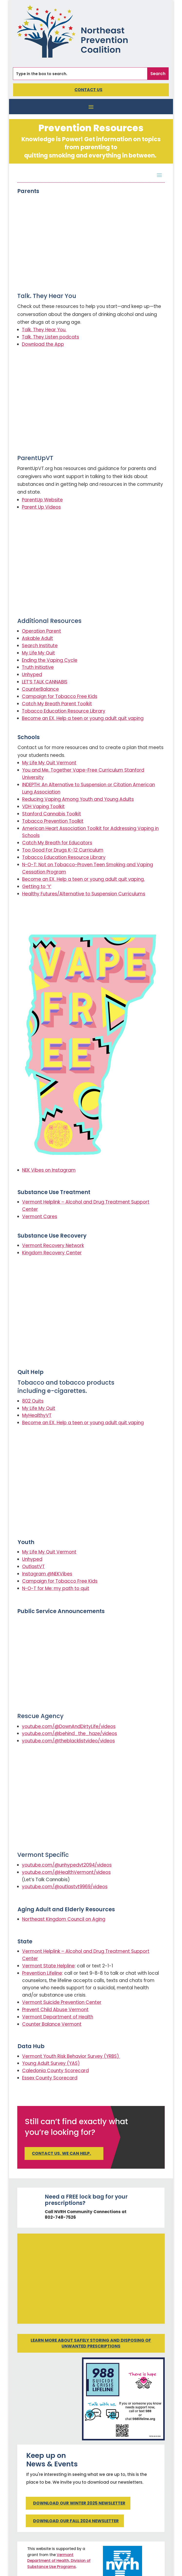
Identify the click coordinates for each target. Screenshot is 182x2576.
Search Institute (40, 645)
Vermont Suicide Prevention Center (61, 2002)
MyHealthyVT (37, 1415)
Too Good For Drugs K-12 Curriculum (62, 850)
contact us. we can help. (61, 2153)
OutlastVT (33, 1566)
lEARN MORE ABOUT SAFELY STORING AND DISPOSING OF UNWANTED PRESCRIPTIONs (91, 2343)
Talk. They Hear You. (44, 329)
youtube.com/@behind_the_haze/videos (69, 1733)
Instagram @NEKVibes (47, 1574)
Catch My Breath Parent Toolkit (57, 703)
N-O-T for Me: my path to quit (55, 1588)
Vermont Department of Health (57, 2017)
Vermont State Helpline (48, 1966)
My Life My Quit (38, 653)
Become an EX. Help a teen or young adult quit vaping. (83, 879)
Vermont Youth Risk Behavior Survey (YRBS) (71, 2056)
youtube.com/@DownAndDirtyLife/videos (69, 1726)
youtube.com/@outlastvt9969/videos (65, 1886)
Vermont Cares (39, 1216)
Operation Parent (41, 631)
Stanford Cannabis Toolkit (51, 814)
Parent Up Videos (41, 507)
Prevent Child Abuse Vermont (55, 2009)
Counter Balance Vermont (52, 2024)
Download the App (43, 344)
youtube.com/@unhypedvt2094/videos (67, 1865)
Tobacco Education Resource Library (63, 711)
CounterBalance (40, 689)
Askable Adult (37, 638)
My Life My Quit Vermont (49, 763)
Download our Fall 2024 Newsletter (76, 2521)
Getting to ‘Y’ (36, 886)
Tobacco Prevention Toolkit (52, 821)
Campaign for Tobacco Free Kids (59, 696)
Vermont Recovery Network (53, 1245)
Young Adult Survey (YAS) (51, 2063)
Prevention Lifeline (42, 1973)
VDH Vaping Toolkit (43, 806)
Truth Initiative (38, 667)
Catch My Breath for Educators (57, 842)
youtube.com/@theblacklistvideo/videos (68, 1741)
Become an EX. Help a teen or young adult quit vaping (83, 718)
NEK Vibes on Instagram (49, 1170)
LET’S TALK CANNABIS (44, 682)
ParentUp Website (42, 500)
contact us (88, 90)
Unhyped (32, 674)
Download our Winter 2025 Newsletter (79, 2503)
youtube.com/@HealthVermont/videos (66, 1872)
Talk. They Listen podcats (50, 337)
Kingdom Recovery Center (52, 1252)
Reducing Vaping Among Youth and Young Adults (78, 799)
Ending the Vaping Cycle (49, 660)
